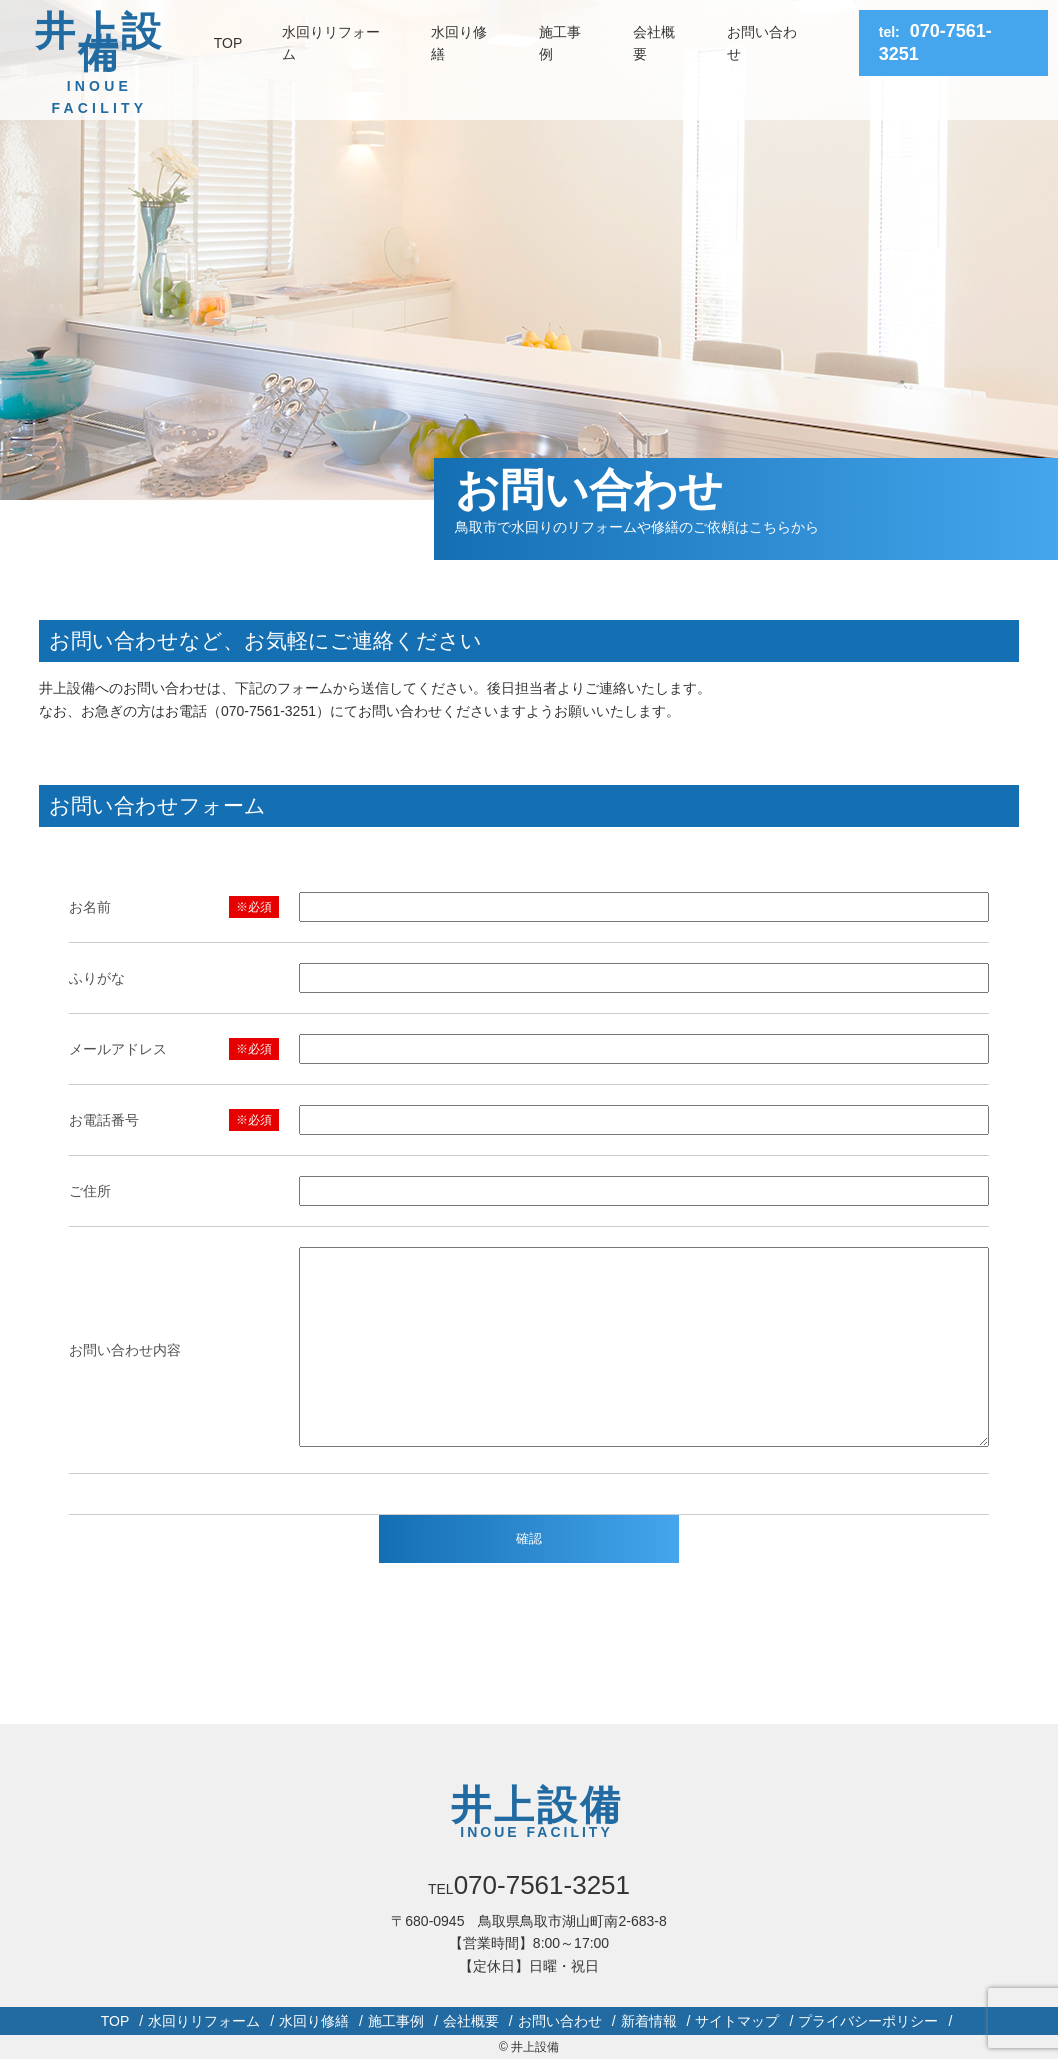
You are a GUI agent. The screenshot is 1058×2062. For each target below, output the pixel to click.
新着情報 (649, 2021)
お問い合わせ (762, 43)
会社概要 (654, 43)
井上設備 (99, 64)
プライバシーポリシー (868, 2021)
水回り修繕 (459, 43)
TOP (228, 43)
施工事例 (560, 43)
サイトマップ (737, 2021)
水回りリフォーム (331, 43)
